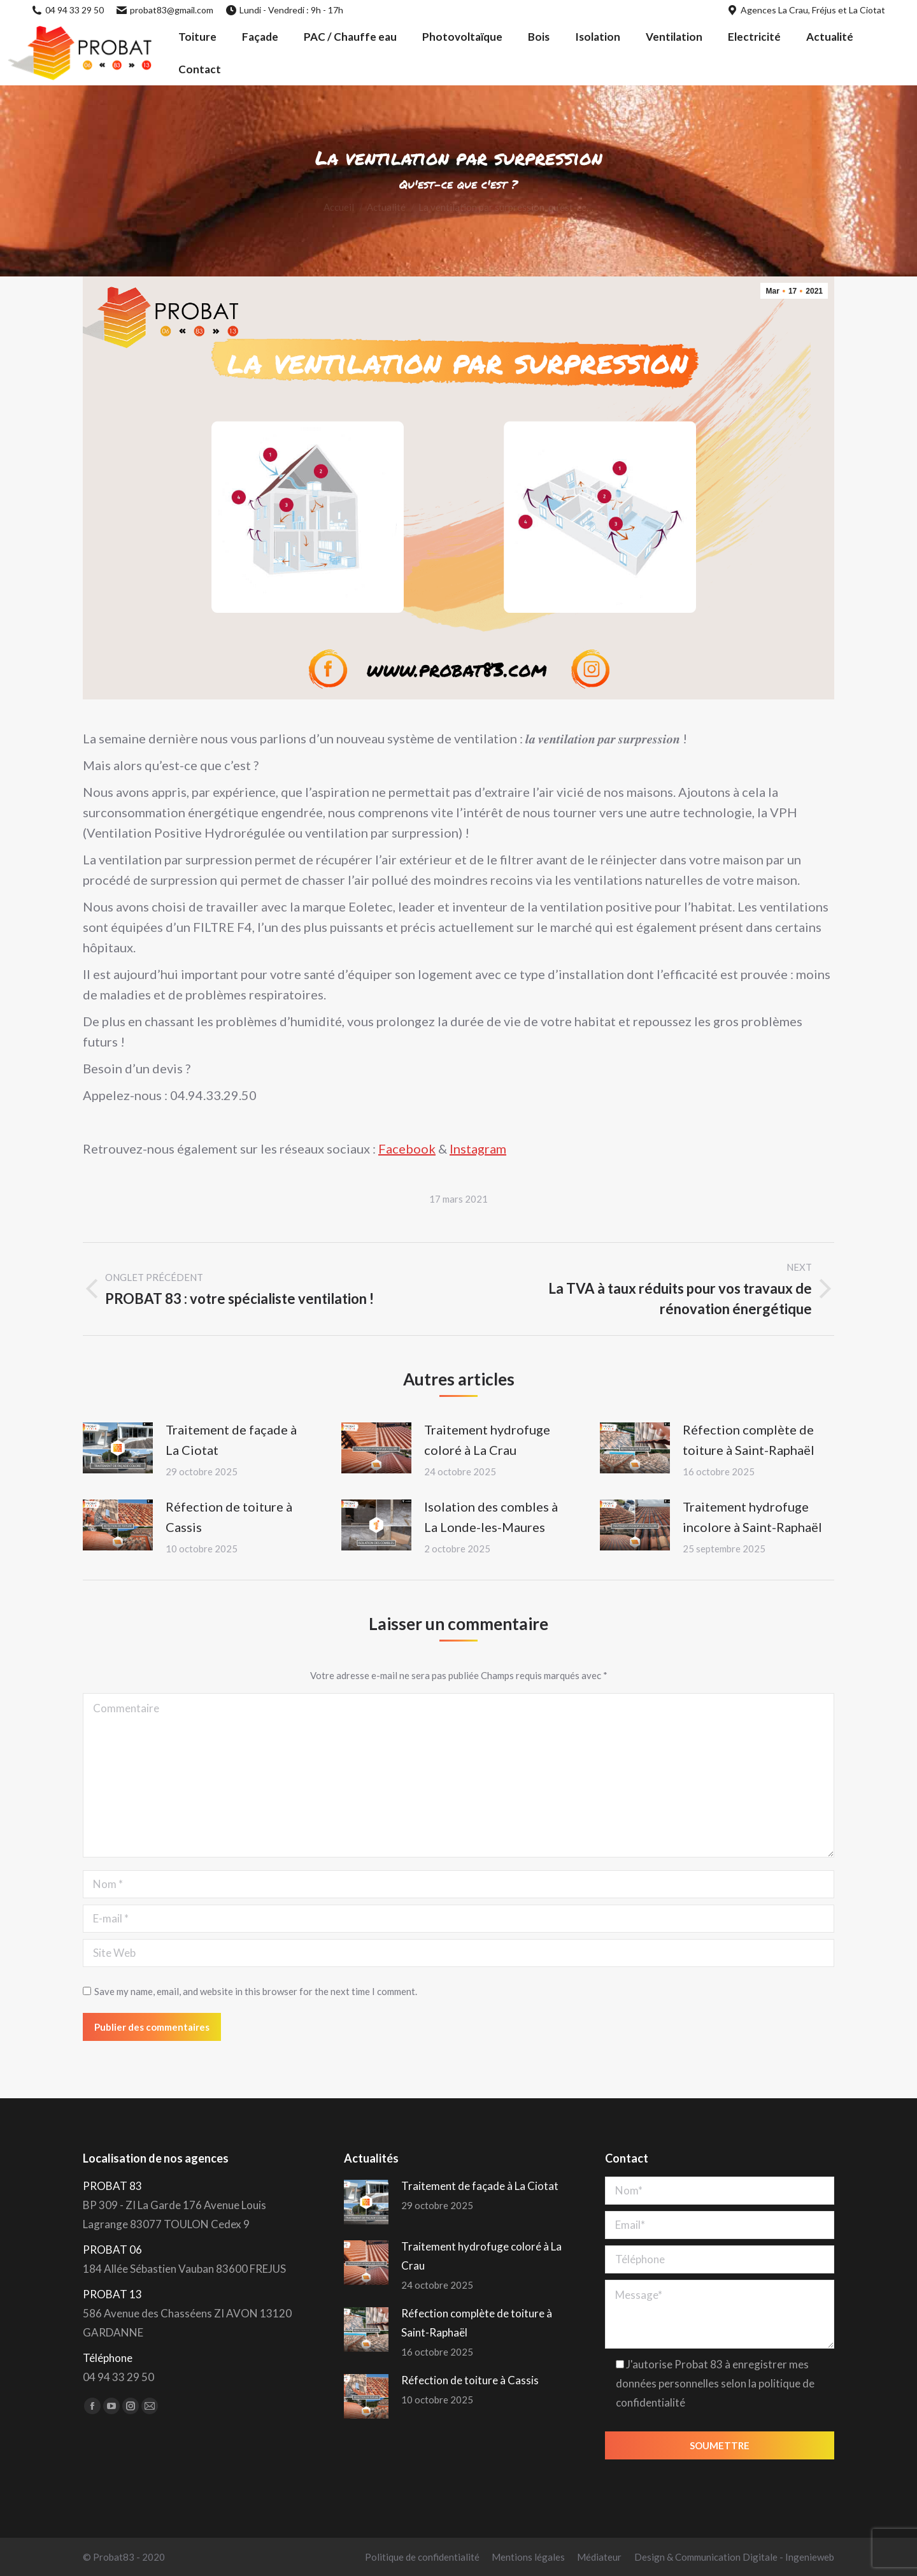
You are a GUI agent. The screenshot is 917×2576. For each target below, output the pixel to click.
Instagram (478, 1148)
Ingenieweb (809, 2557)
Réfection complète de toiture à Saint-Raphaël (748, 1439)
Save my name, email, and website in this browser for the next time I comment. (255, 1991)
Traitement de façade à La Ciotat (231, 1439)
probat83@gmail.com (165, 9)
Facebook (407, 1148)
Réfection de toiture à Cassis (229, 1517)
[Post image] (118, 1447)
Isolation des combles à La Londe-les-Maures (491, 1517)
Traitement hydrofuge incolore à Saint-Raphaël (752, 1517)
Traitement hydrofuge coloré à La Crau (487, 1439)
